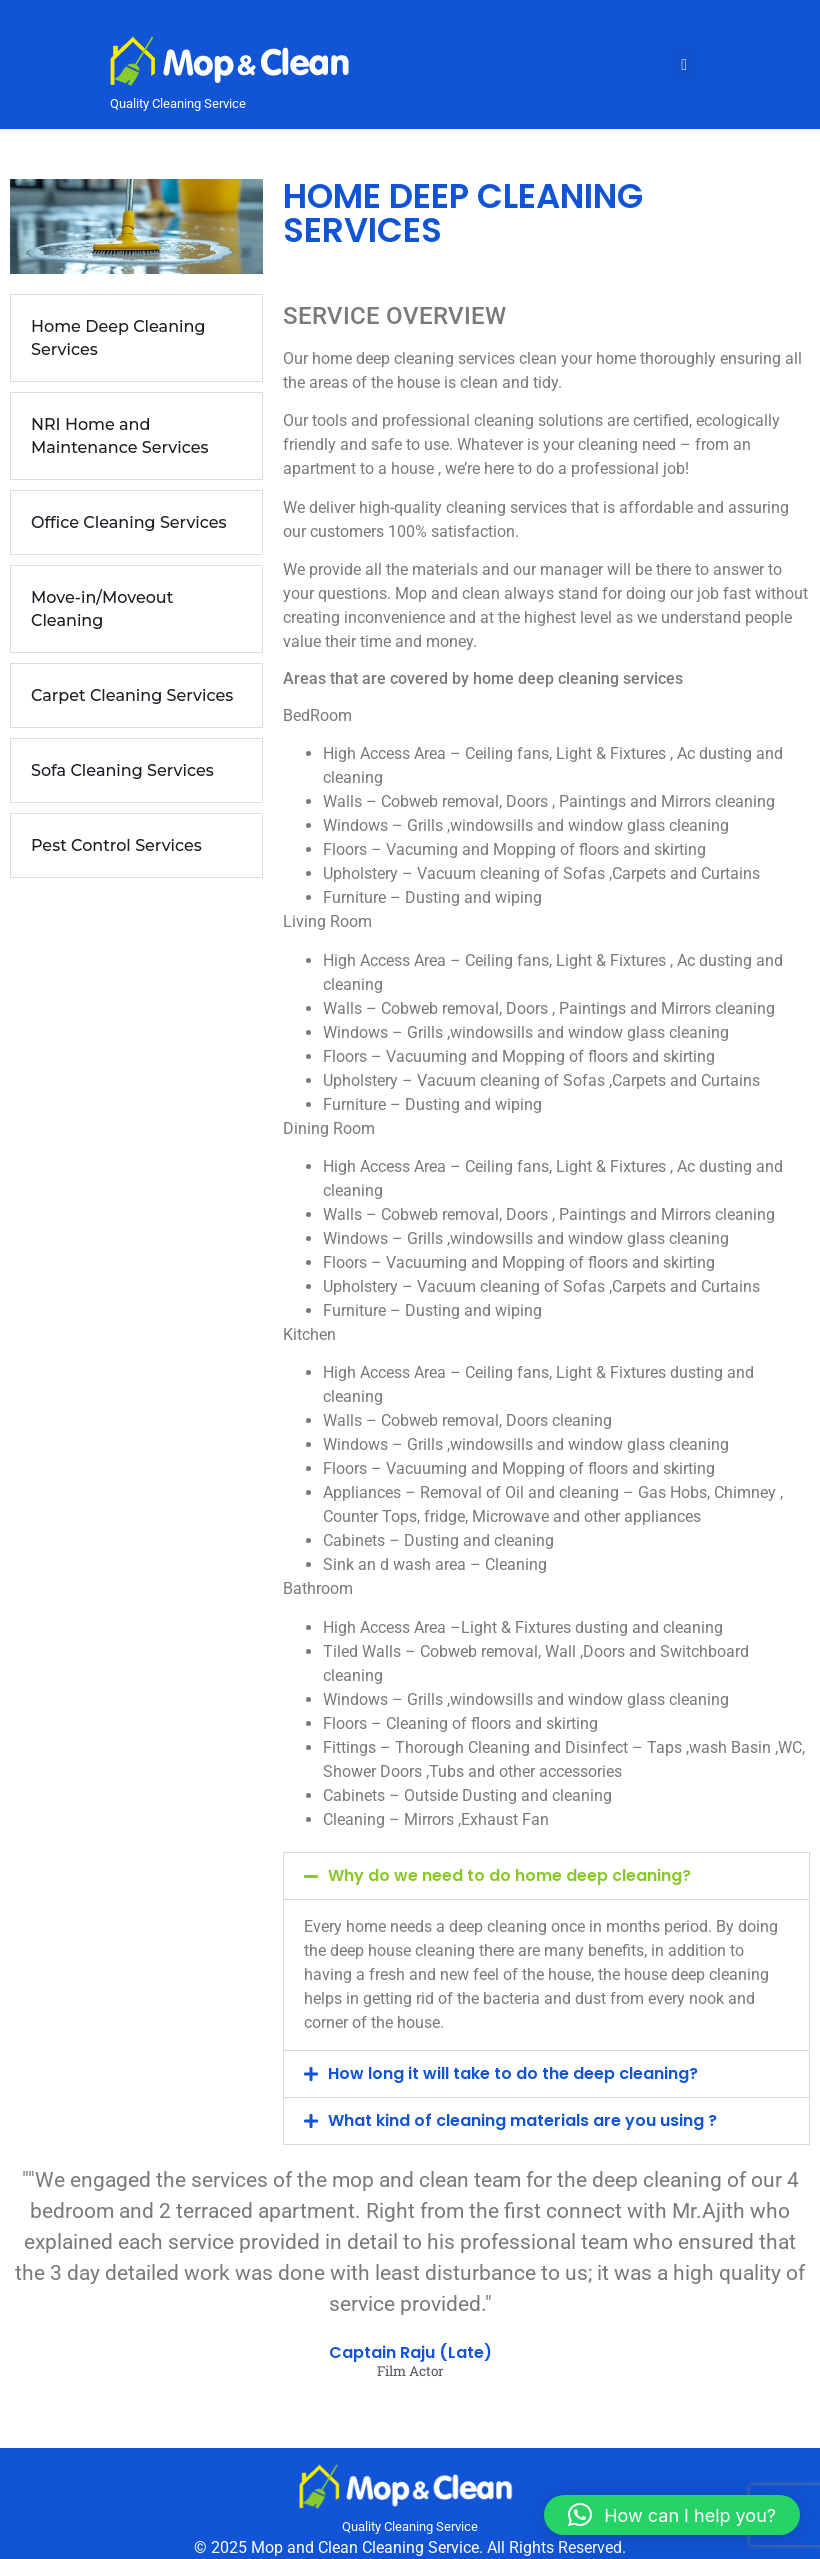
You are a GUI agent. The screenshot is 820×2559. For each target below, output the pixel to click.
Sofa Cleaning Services (122, 770)
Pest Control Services (116, 845)
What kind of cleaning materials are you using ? (522, 2120)
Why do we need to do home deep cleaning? (509, 1875)
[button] (546, 1876)
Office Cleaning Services (129, 522)
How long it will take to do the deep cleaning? (513, 2073)
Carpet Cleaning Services (132, 695)
